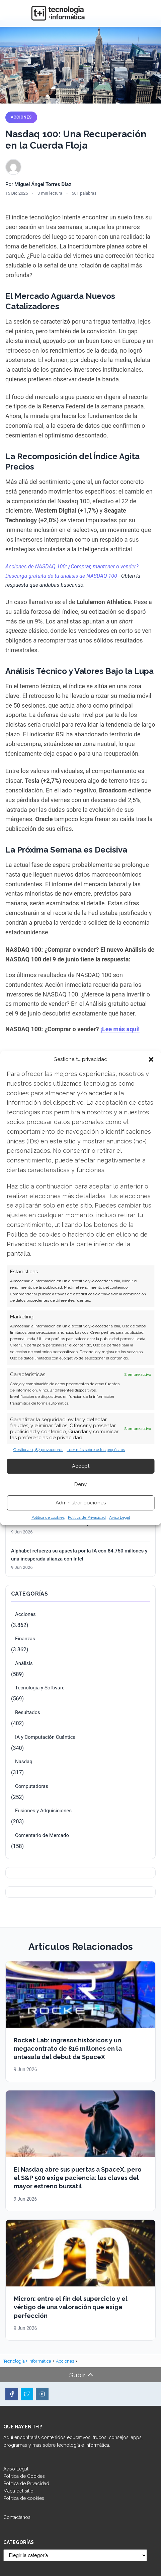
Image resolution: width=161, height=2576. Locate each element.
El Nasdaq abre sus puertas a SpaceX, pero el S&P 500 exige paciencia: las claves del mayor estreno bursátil (78, 2178)
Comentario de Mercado (42, 1835)
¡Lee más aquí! (120, 1029)
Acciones (21, 117)
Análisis (24, 1663)
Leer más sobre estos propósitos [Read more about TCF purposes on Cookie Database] (96, 1449)
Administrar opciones (81, 1503)
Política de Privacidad (87, 1517)
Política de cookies (48, 1517)
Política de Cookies (24, 2476)
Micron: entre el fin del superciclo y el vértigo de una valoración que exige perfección (71, 2307)
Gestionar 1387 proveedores (38, 1449)
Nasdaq (23, 1762)
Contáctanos (16, 2517)
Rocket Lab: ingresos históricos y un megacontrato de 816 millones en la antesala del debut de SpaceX (68, 2048)
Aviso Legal (119, 1517)
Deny (80, 1484)
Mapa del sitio (18, 2491)
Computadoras (31, 1786)
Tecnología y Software (40, 1688)
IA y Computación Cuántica (45, 1737)
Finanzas (25, 1639)
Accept (80, 1466)
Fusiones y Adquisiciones (43, 1811)
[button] (151, 1059)
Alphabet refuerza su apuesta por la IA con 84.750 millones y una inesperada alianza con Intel (79, 1555)
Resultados (27, 1712)
